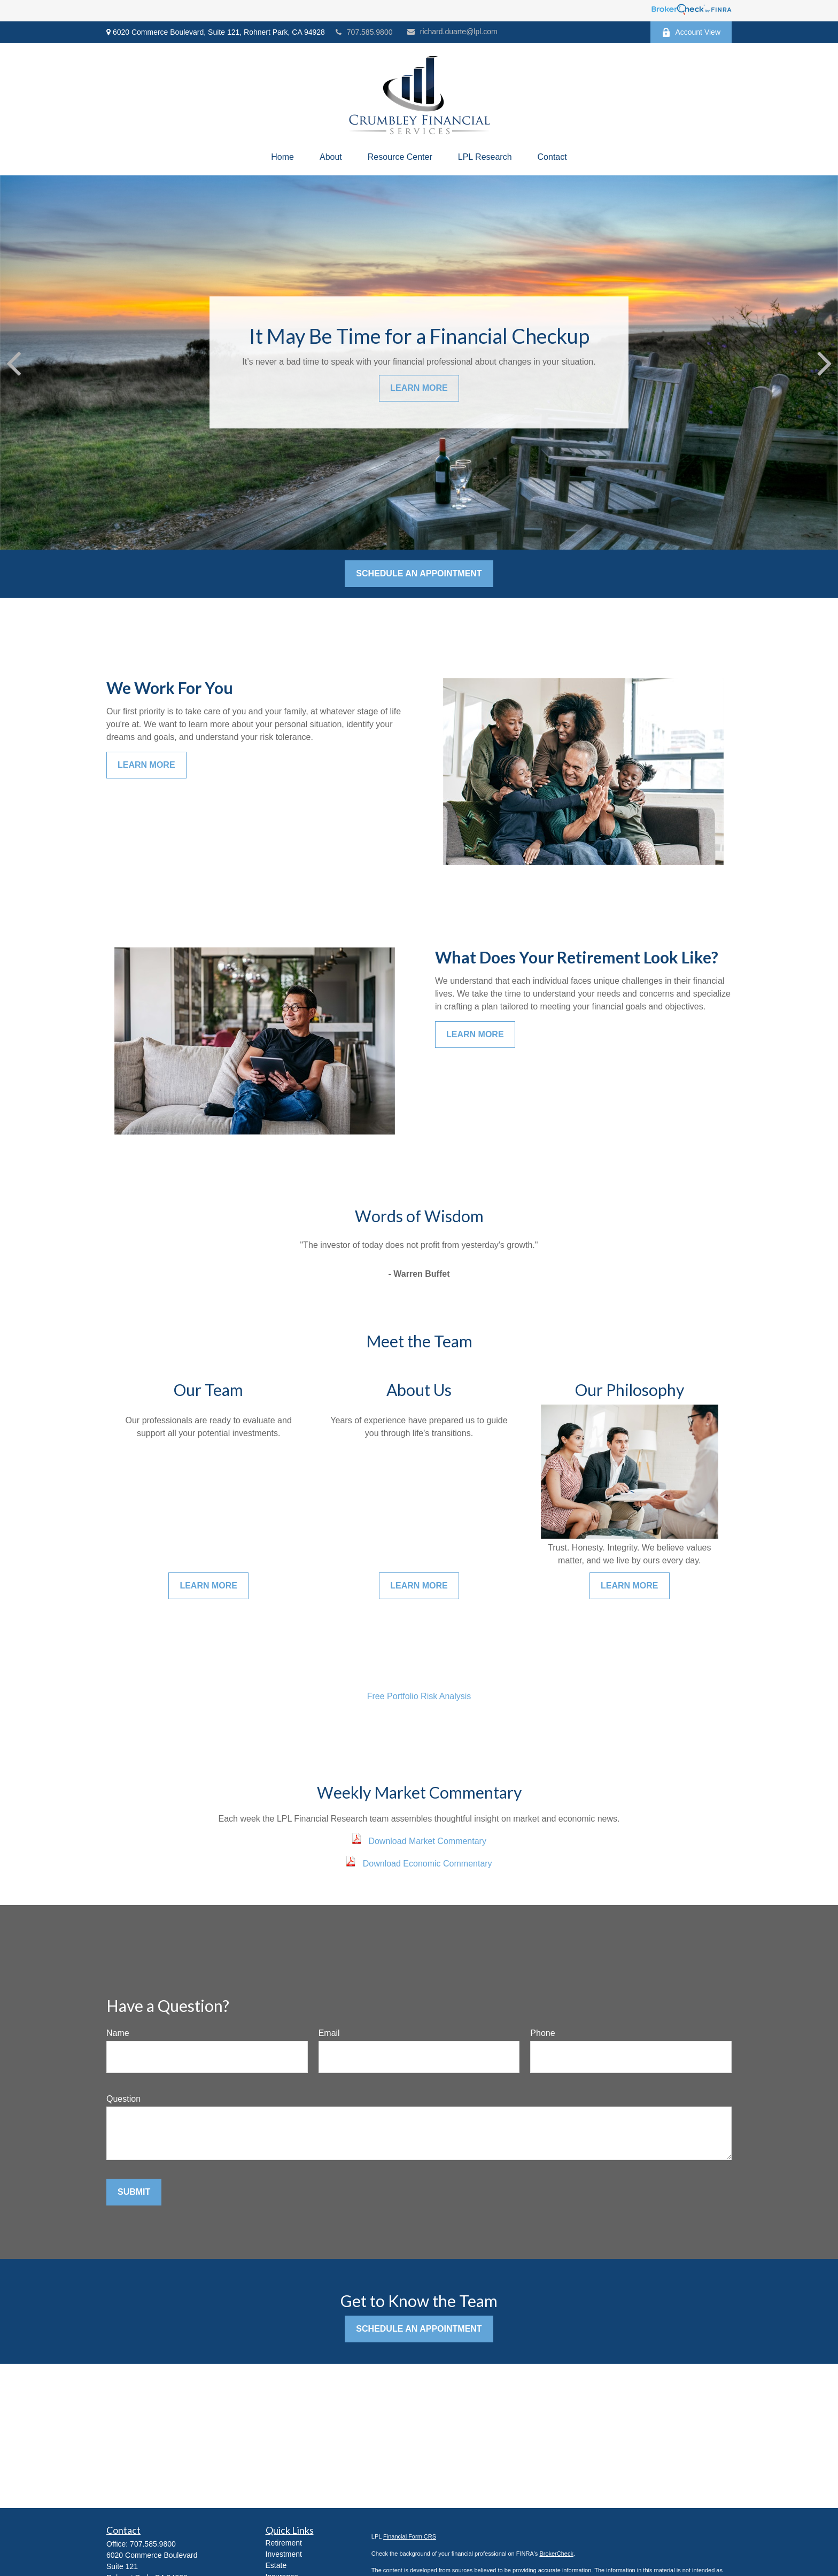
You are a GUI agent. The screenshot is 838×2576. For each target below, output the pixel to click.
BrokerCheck (556, 2553)
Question (123, 2098)
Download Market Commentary (427, 1841)
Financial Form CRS (409, 2536)
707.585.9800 (364, 32)
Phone (542, 2033)
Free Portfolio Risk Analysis (419, 1696)
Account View (691, 32)
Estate (276, 2565)
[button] (282, 157)
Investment (284, 2554)
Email (329, 2033)
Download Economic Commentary (427, 1863)
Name (117, 2033)
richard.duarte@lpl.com (452, 31)
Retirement (284, 2543)
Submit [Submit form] (134, 2191)
